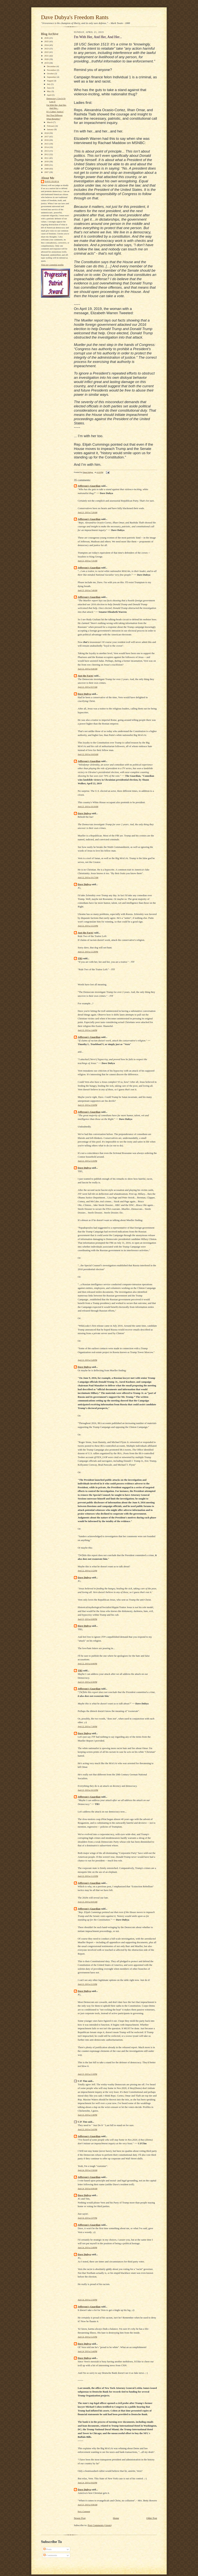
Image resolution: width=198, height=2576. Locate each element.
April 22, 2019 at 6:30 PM (87, 1682)
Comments (50, 2555)
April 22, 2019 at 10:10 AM (88, 806)
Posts (47, 2549)
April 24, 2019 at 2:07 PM (87, 2218)
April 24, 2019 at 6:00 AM (87, 2189)
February (51, 126)
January (50, 129)
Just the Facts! (85, 675)
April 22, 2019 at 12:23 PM (88, 926)
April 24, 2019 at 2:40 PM (87, 2248)
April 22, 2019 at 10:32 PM (88, 1790)
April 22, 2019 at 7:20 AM (87, 512)
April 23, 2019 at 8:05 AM (87, 1902)
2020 (46, 59)
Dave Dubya (52, 181)
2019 (46, 63)
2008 (46, 168)
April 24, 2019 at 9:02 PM (87, 2483)
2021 (46, 56)
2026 (46, 38)
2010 (46, 161)
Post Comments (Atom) (100, 2525)
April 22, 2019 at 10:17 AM (88, 877)
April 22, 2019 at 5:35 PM (87, 1161)
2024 (46, 45)
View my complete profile (52, 265)
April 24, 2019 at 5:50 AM (87, 2170)
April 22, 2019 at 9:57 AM (87, 687)
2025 (46, 41)
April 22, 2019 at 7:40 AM (87, 590)
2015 (46, 143)
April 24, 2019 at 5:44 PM (87, 2351)
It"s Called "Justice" (55, 111)
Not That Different (54, 115)
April (49, 95)
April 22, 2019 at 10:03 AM (88, 754)
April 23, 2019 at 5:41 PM (87, 2129)
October (51, 73)
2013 (46, 151)
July (49, 84)
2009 (46, 165)
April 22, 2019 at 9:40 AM (87, 669)
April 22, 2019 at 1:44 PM (87, 1030)
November (52, 70)
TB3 (80, 958)
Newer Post (79, 2518)
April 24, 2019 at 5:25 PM (87, 2337)
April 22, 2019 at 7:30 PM (87, 1726)
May (49, 91)
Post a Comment (84, 2511)
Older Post (151, 2518)
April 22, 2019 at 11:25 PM (88, 1876)
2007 (46, 172)
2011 (46, 158)
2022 (46, 52)
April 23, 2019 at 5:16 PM (87, 2074)
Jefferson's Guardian (89, 485)
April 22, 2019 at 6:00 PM (87, 1619)
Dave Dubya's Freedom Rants (74, 17)
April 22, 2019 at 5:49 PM (87, 1360)
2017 (46, 136)
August (50, 80)
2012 (46, 154)
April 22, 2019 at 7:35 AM (87, 561)
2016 (46, 140)
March (50, 122)
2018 (46, 133)
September (52, 77)
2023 (46, 48)
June (49, 88)
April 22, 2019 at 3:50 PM (87, 1105)
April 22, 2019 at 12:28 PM (88, 952)
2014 (46, 147)
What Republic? (53, 119)
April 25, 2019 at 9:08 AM (87, 2505)
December (51, 66)
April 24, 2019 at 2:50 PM (87, 2300)
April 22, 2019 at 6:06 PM (87, 1664)
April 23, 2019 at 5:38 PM (87, 2115)
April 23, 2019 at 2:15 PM (87, 1984)
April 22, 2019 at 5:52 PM (87, 1571)
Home (116, 2518)
